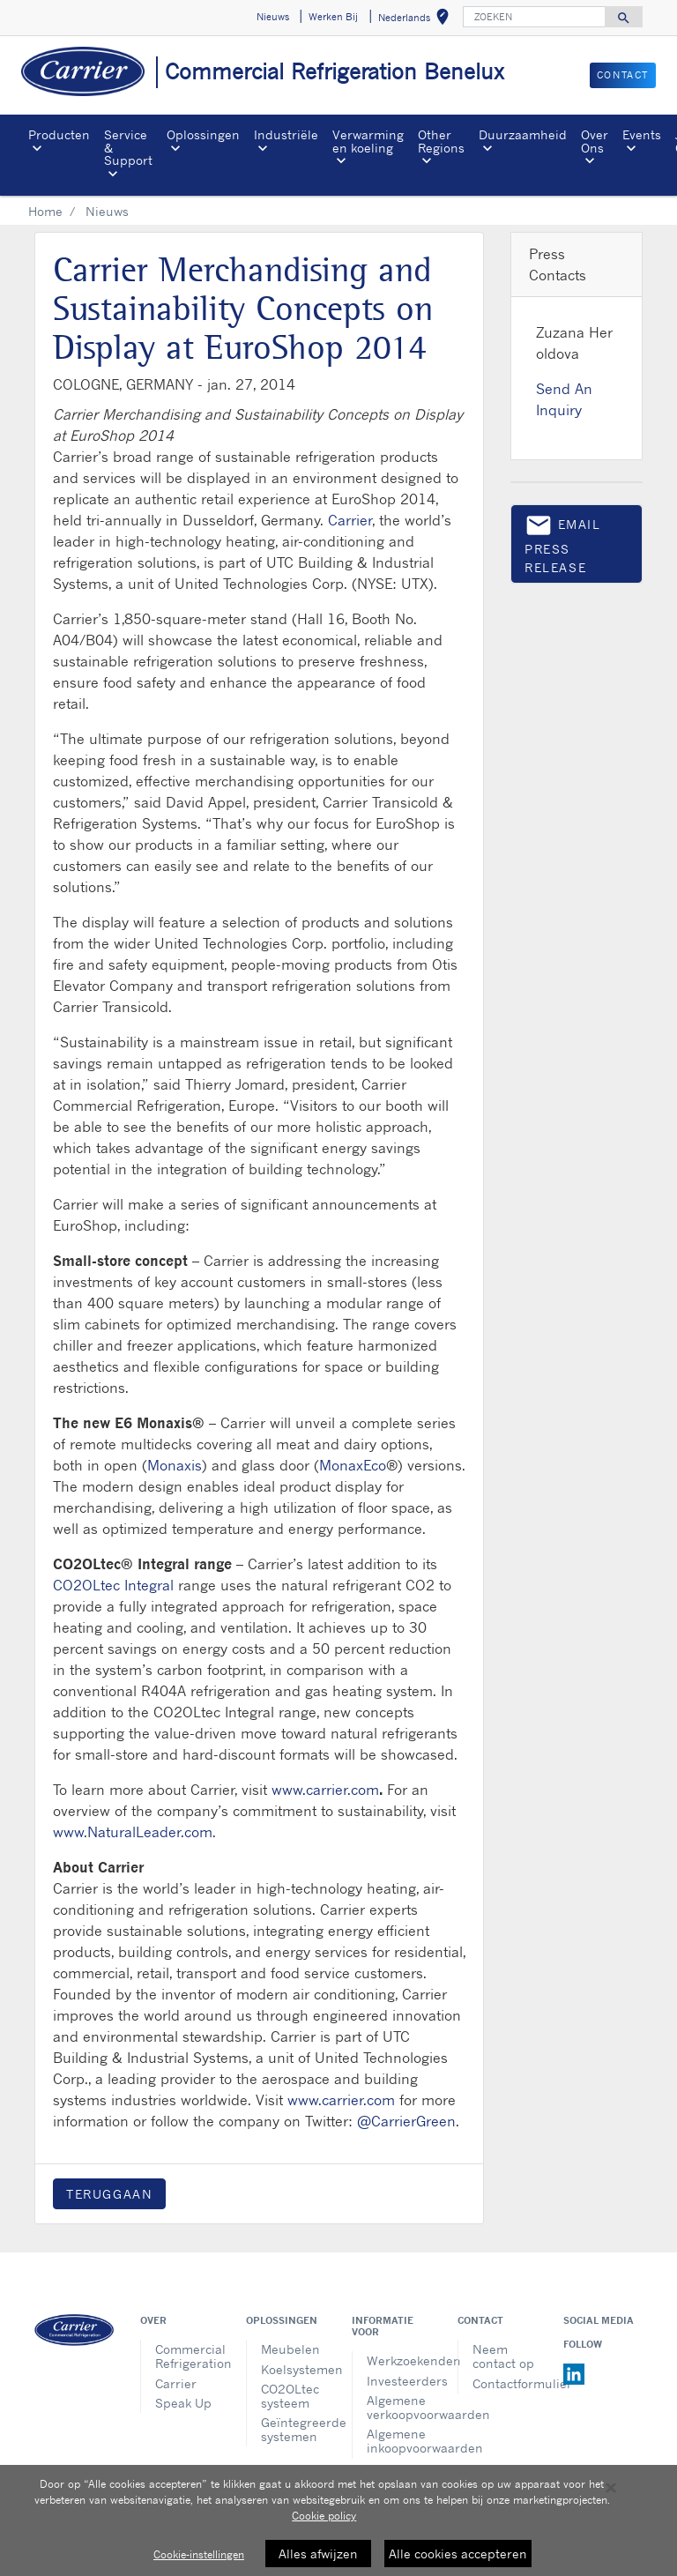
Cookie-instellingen (198, 2554)
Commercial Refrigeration (187, 2356)
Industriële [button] (286, 134)
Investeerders (399, 2380)
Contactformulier (504, 2383)
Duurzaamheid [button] (523, 134)
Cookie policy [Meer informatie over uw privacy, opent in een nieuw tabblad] (324, 2515)
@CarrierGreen (406, 2121)
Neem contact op (503, 2356)
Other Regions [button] (441, 140)
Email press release (562, 543)
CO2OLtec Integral (113, 1585)
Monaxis (174, 1465)
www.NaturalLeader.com (132, 1832)
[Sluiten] (611, 2487)
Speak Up (183, 2402)
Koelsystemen (293, 2369)
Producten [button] (59, 134)
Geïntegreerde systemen (293, 2429)
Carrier (350, 520)
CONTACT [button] (623, 75)
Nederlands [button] (417, 20)
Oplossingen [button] (203, 134)
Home (45, 211)
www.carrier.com (325, 1789)
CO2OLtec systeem (290, 2395)
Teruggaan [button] (109, 2193)
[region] (338, 2520)
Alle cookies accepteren (458, 2553)
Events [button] (641, 134)
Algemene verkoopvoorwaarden (399, 2407)
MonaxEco (352, 1465)
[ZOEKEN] (534, 16)
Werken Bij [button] (333, 17)
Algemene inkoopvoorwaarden (399, 2440)
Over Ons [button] (594, 140)
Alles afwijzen (318, 2553)
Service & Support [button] (128, 147)
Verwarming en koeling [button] (368, 140)
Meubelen (290, 2348)
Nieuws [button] (273, 17)
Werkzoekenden (399, 2360)
